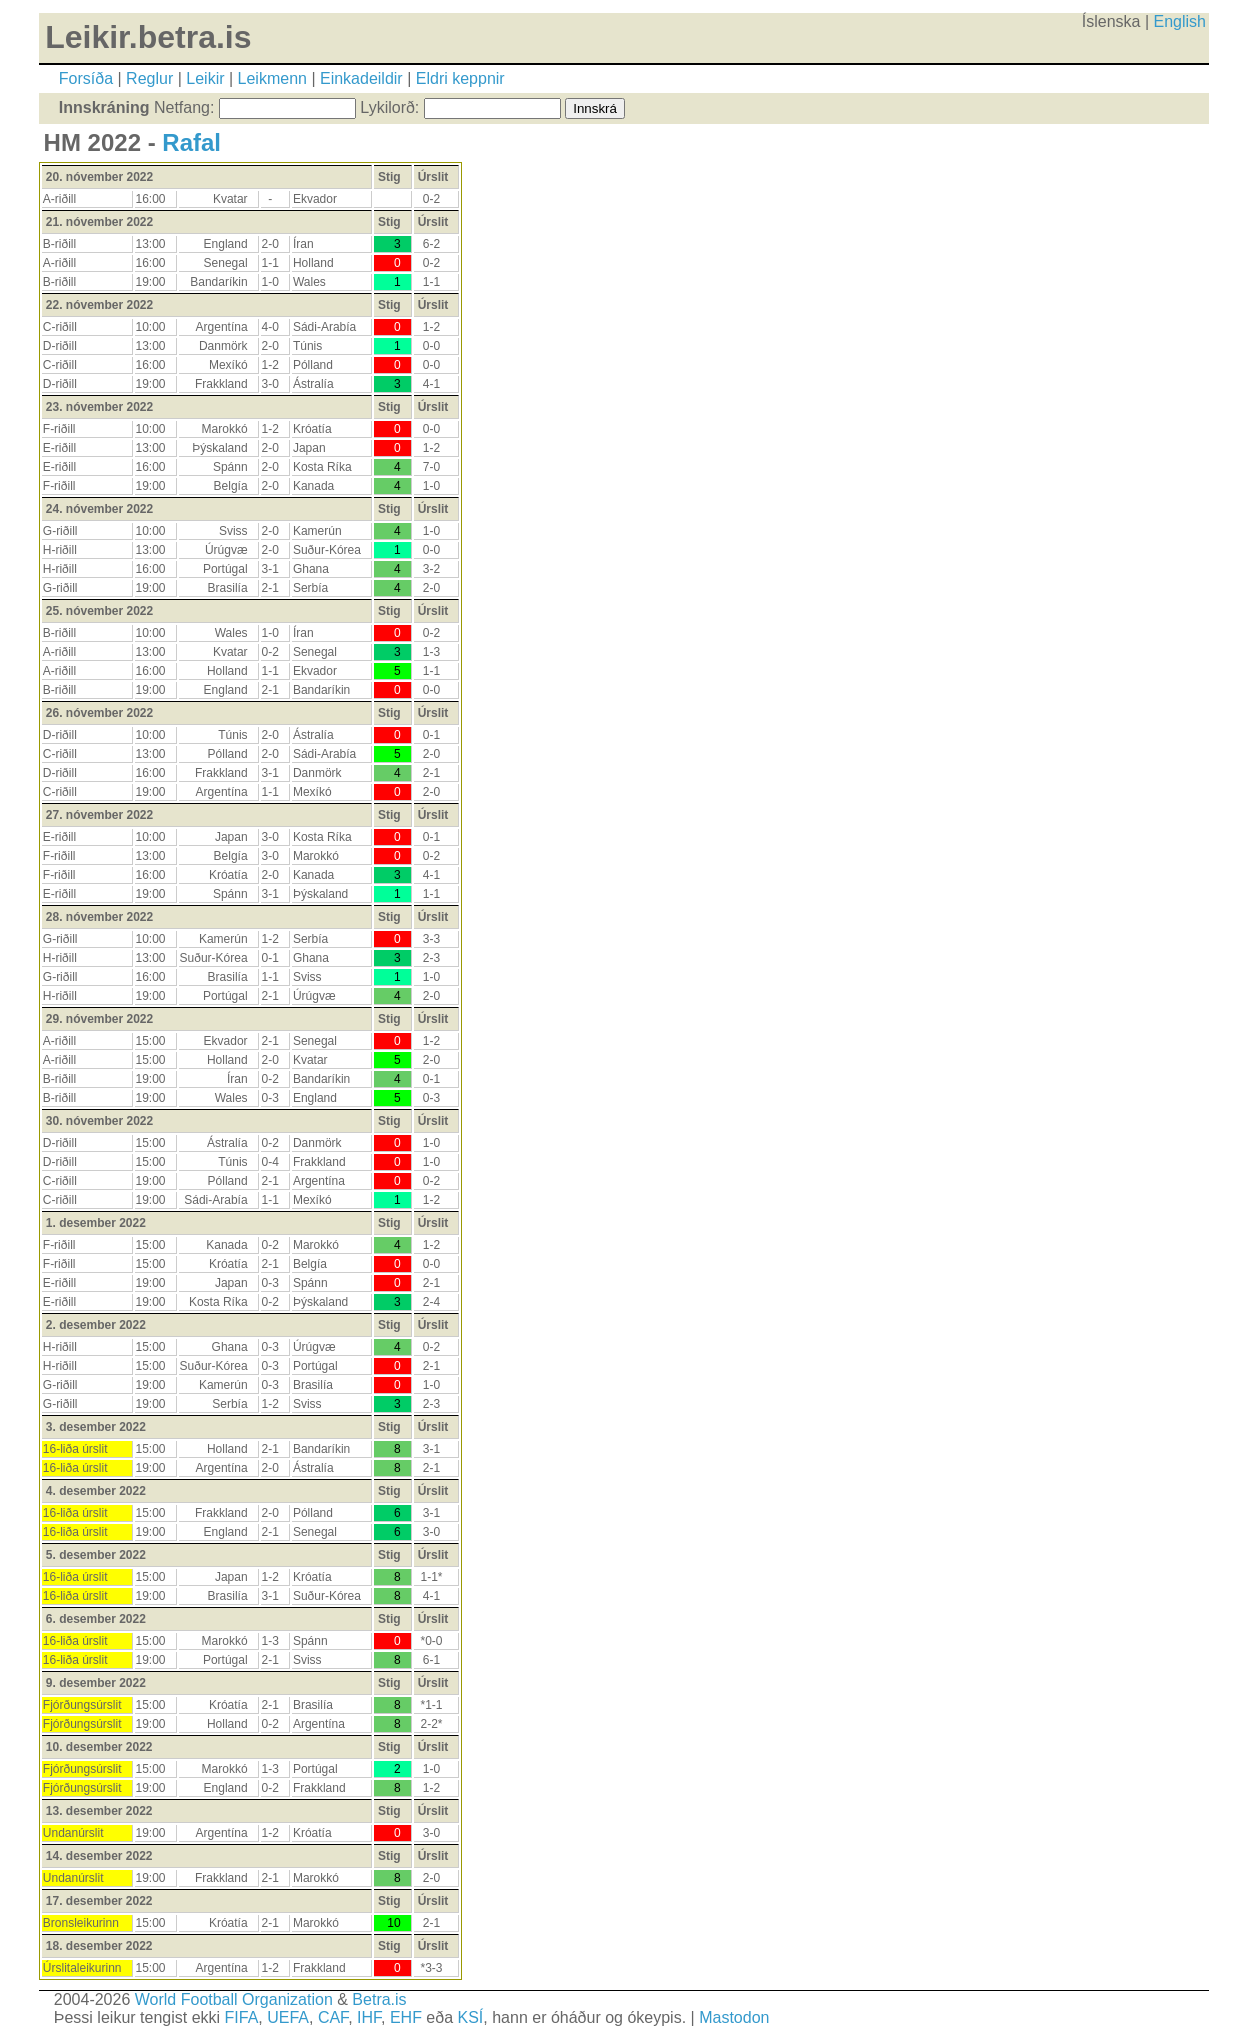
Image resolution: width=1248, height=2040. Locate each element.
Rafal (191, 142)
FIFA (242, 2017)
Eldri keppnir (460, 78)
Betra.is (379, 1999)
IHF (369, 2017)
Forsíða (86, 78)
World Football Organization (234, 1999)
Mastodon (734, 2017)
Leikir (205, 78)
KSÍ (471, 2017)
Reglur (149, 78)
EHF (406, 2017)
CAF (333, 2017)
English (1180, 21)
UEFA (288, 2017)
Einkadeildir (361, 78)
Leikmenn (272, 78)
